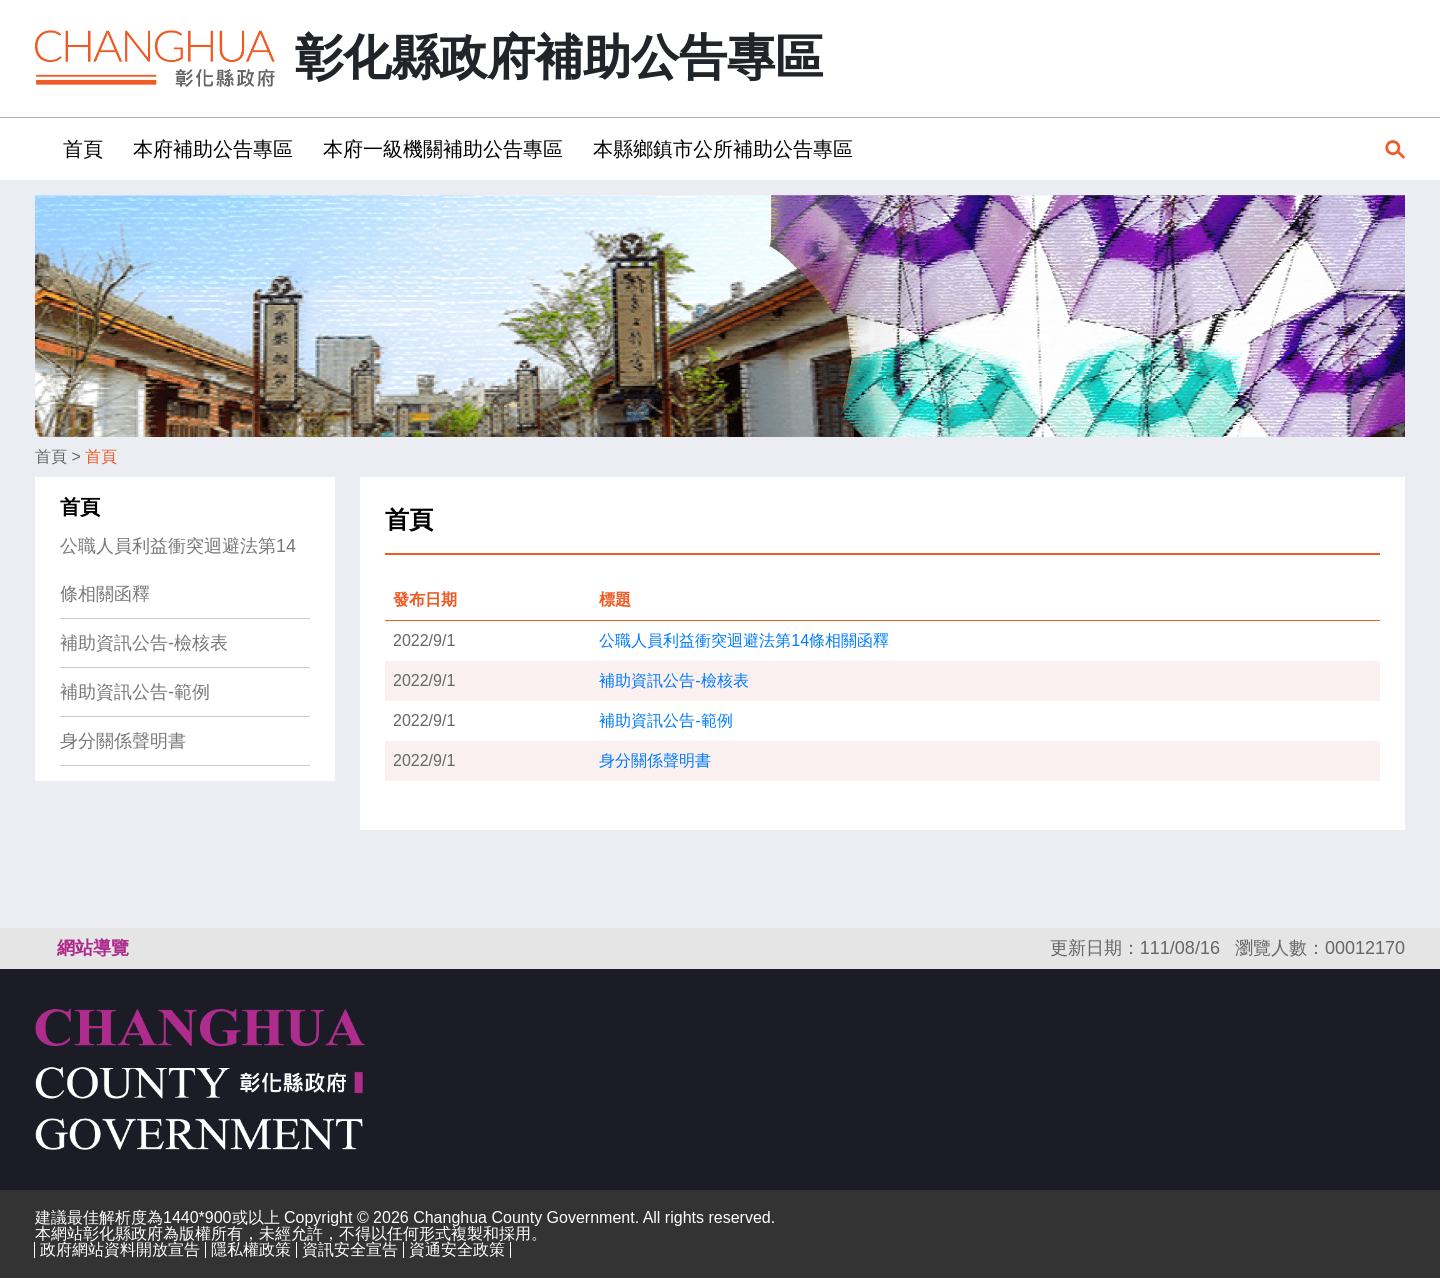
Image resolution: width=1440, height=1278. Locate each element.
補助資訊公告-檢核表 (144, 643)
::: (41, 148)
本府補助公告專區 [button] (213, 149)
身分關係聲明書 (123, 741)
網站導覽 (93, 948)
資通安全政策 (457, 1249)
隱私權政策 (251, 1249)
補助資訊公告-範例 (135, 692)
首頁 (51, 456)
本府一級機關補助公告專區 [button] (443, 149)
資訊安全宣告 (350, 1249)
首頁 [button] (83, 149)
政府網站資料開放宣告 (120, 1249)
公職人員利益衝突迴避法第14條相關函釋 (178, 570)
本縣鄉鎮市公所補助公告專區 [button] (723, 149)
